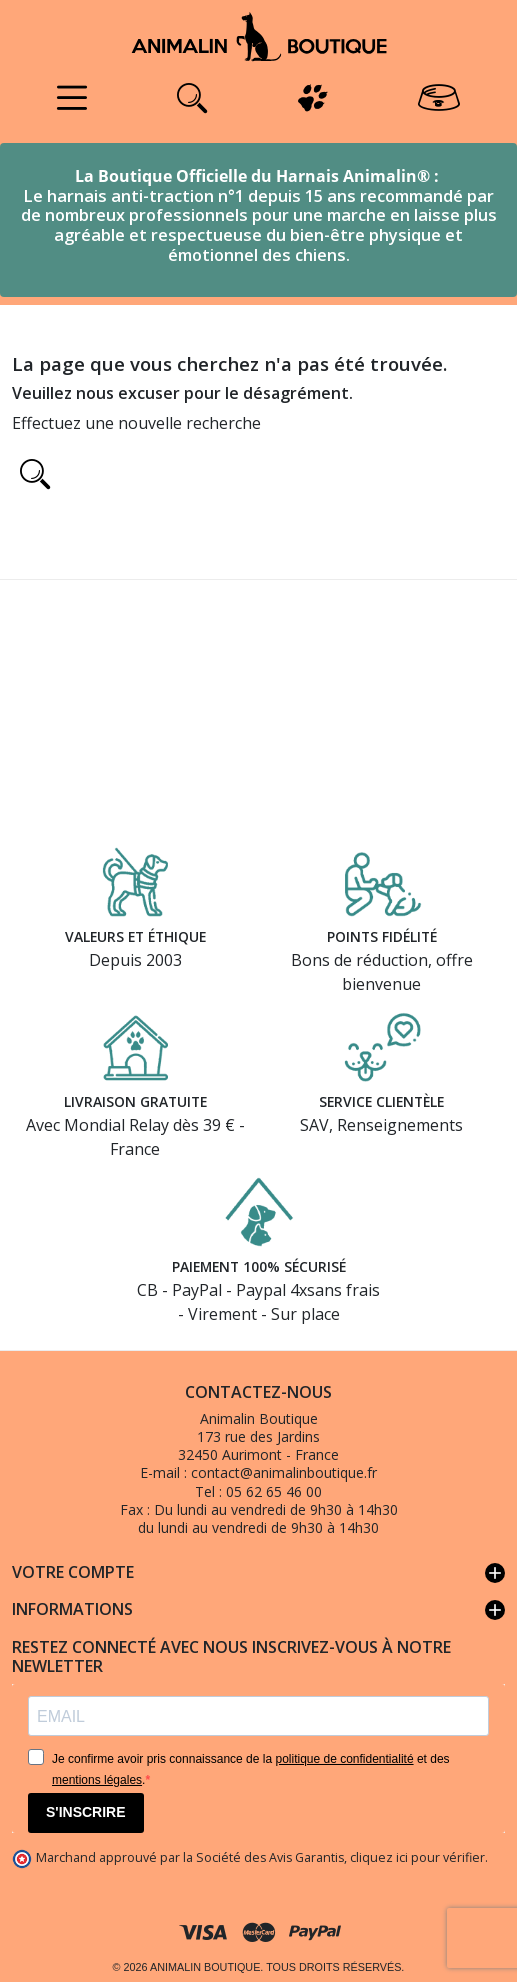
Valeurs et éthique (135, 935)
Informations (258, 1610)
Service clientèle (381, 1101)
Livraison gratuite (135, 1101)
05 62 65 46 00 (274, 1491)
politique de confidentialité (344, 1759)
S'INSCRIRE (86, 1812)
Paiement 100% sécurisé (259, 1266)
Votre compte (258, 1573)
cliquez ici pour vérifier (417, 1857)
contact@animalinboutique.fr (284, 1472)
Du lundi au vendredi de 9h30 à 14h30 (276, 1509)
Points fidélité (381, 935)
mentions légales (97, 1780)
